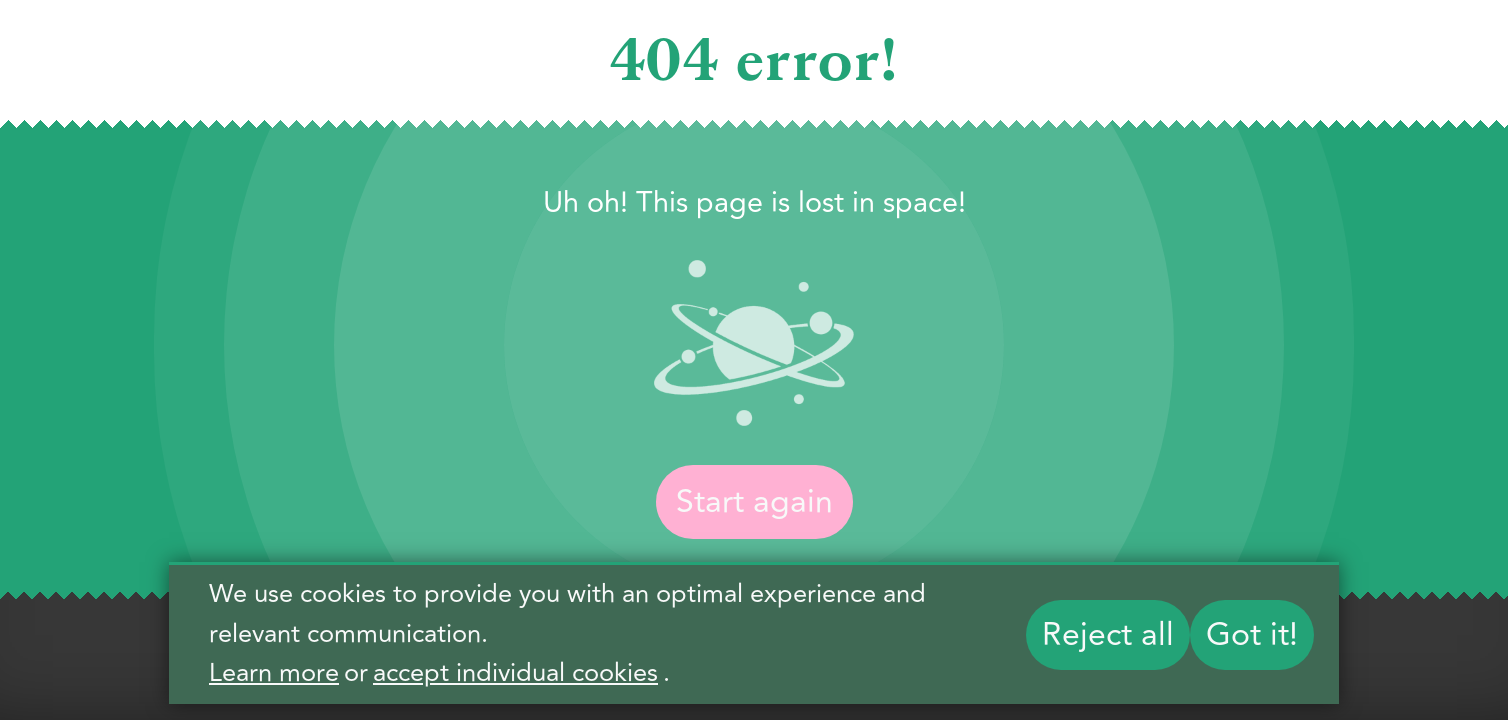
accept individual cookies (515, 673)
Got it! (1252, 635)
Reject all (1108, 635)
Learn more (274, 673)
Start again (754, 502)
